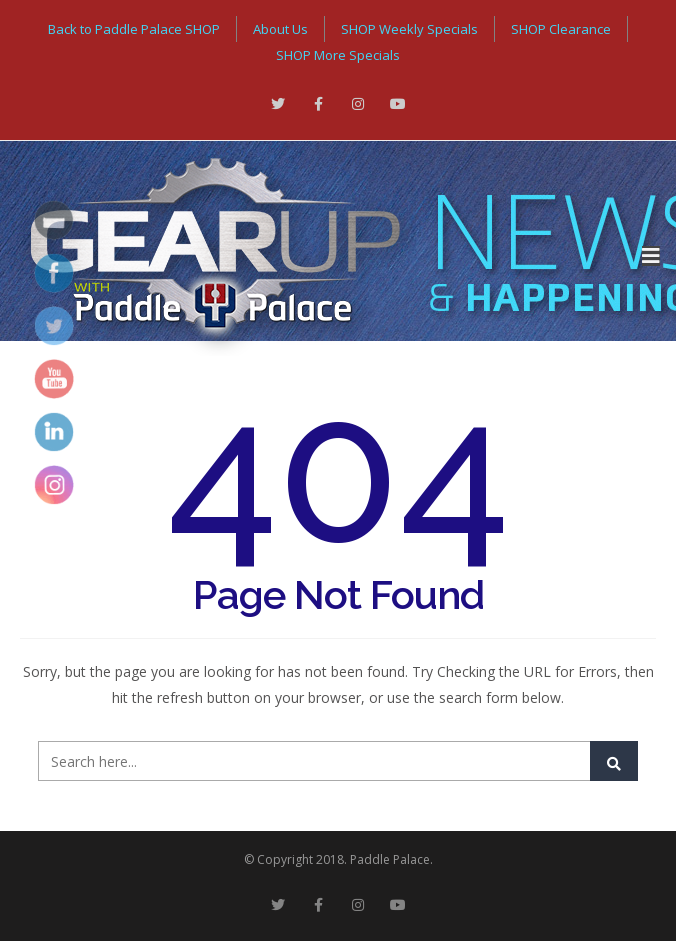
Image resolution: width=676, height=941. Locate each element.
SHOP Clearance (561, 29)
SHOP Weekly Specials (409, 29)
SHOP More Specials (338, 55)
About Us (280, 29)
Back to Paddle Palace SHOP (134, 29)
